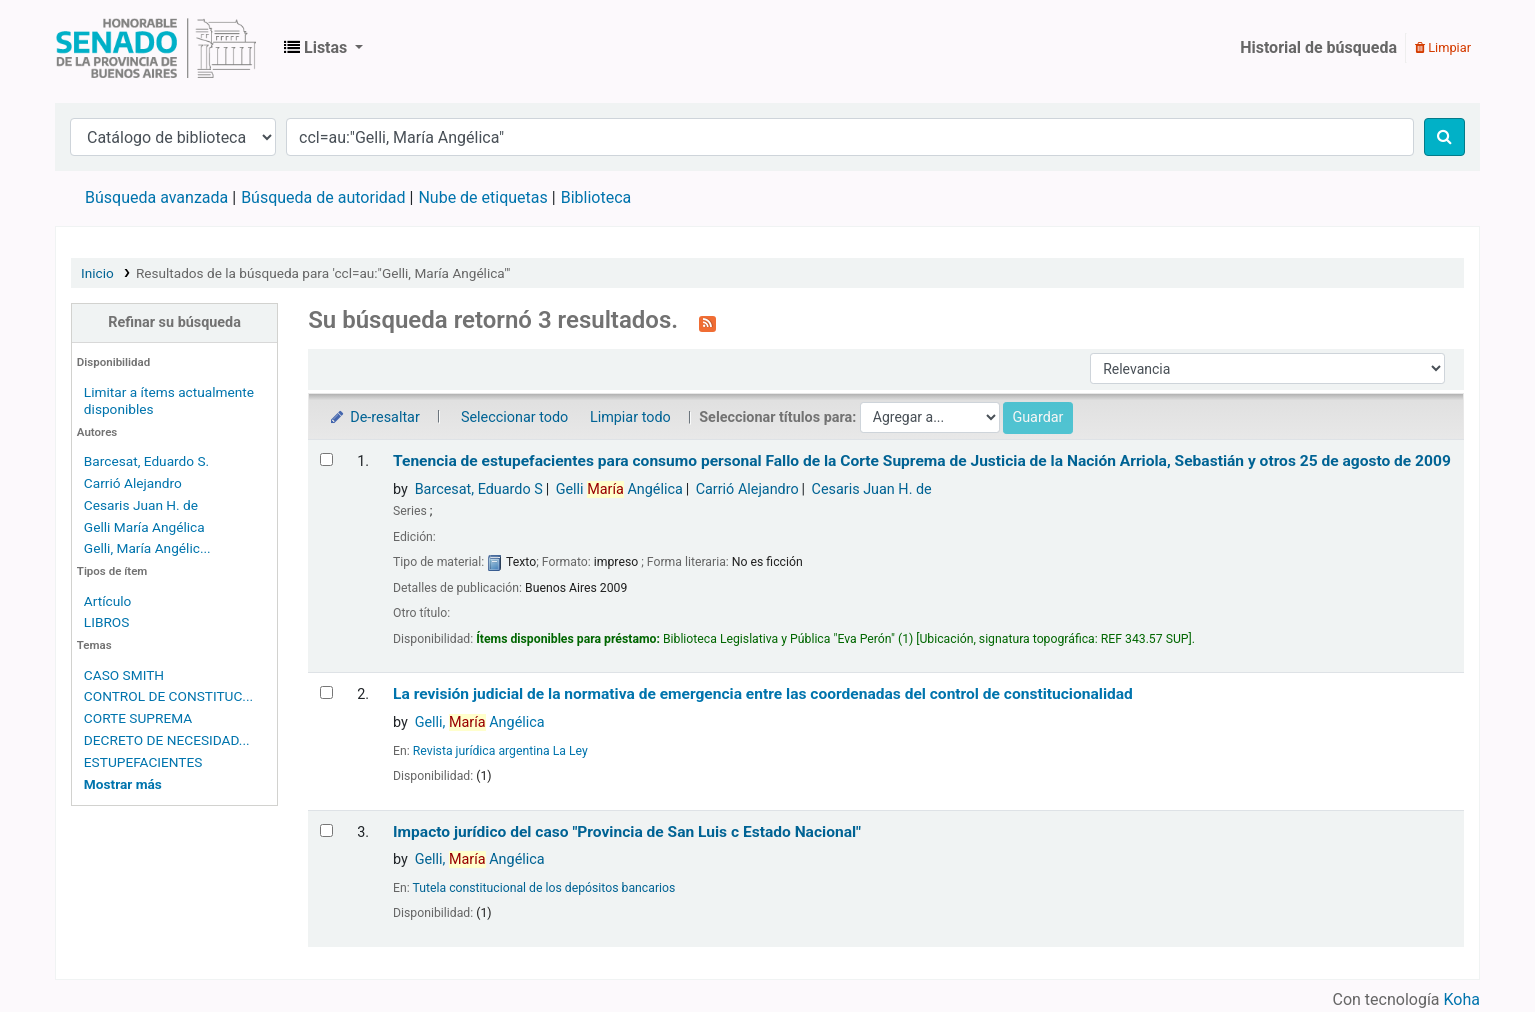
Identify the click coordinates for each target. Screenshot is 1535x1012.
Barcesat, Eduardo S (479, 489)
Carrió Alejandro (133, 483)
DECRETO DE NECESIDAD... (167, 740)
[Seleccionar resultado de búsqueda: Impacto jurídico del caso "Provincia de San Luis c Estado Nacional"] (326, 830)
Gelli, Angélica (480, 722)
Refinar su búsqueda (174, 322)
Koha (1462, 999)
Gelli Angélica (619, 489)
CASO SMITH (124, 675)
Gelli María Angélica (144, 527)
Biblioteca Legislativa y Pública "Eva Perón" (156, 48)
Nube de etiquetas (482, 197)
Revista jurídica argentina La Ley (500, 751)
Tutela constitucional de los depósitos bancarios (544, 888)
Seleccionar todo (514, 417)
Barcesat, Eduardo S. (146, 461)
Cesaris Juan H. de (141, 505)
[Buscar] (1444, 137)
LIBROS (107, 622)
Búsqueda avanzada (156, 197)
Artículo (108, 601)
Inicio (97, 273)
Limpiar (1443, 47)
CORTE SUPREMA (138, 718)
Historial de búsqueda (1318, 47)
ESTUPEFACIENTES (143, 762)
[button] (323, 48)
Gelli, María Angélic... (147, 548)
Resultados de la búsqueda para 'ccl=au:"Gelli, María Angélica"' (323, 273)
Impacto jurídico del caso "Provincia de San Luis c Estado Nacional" (627, 832)
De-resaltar (374, 417)
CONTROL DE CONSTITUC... (168, 696)
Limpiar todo (630, 417)
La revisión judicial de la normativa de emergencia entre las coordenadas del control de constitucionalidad (763, 694)
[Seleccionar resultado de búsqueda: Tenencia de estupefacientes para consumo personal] (326, 459)
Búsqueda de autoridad (323, 197)
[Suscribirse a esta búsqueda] (707, 322)
